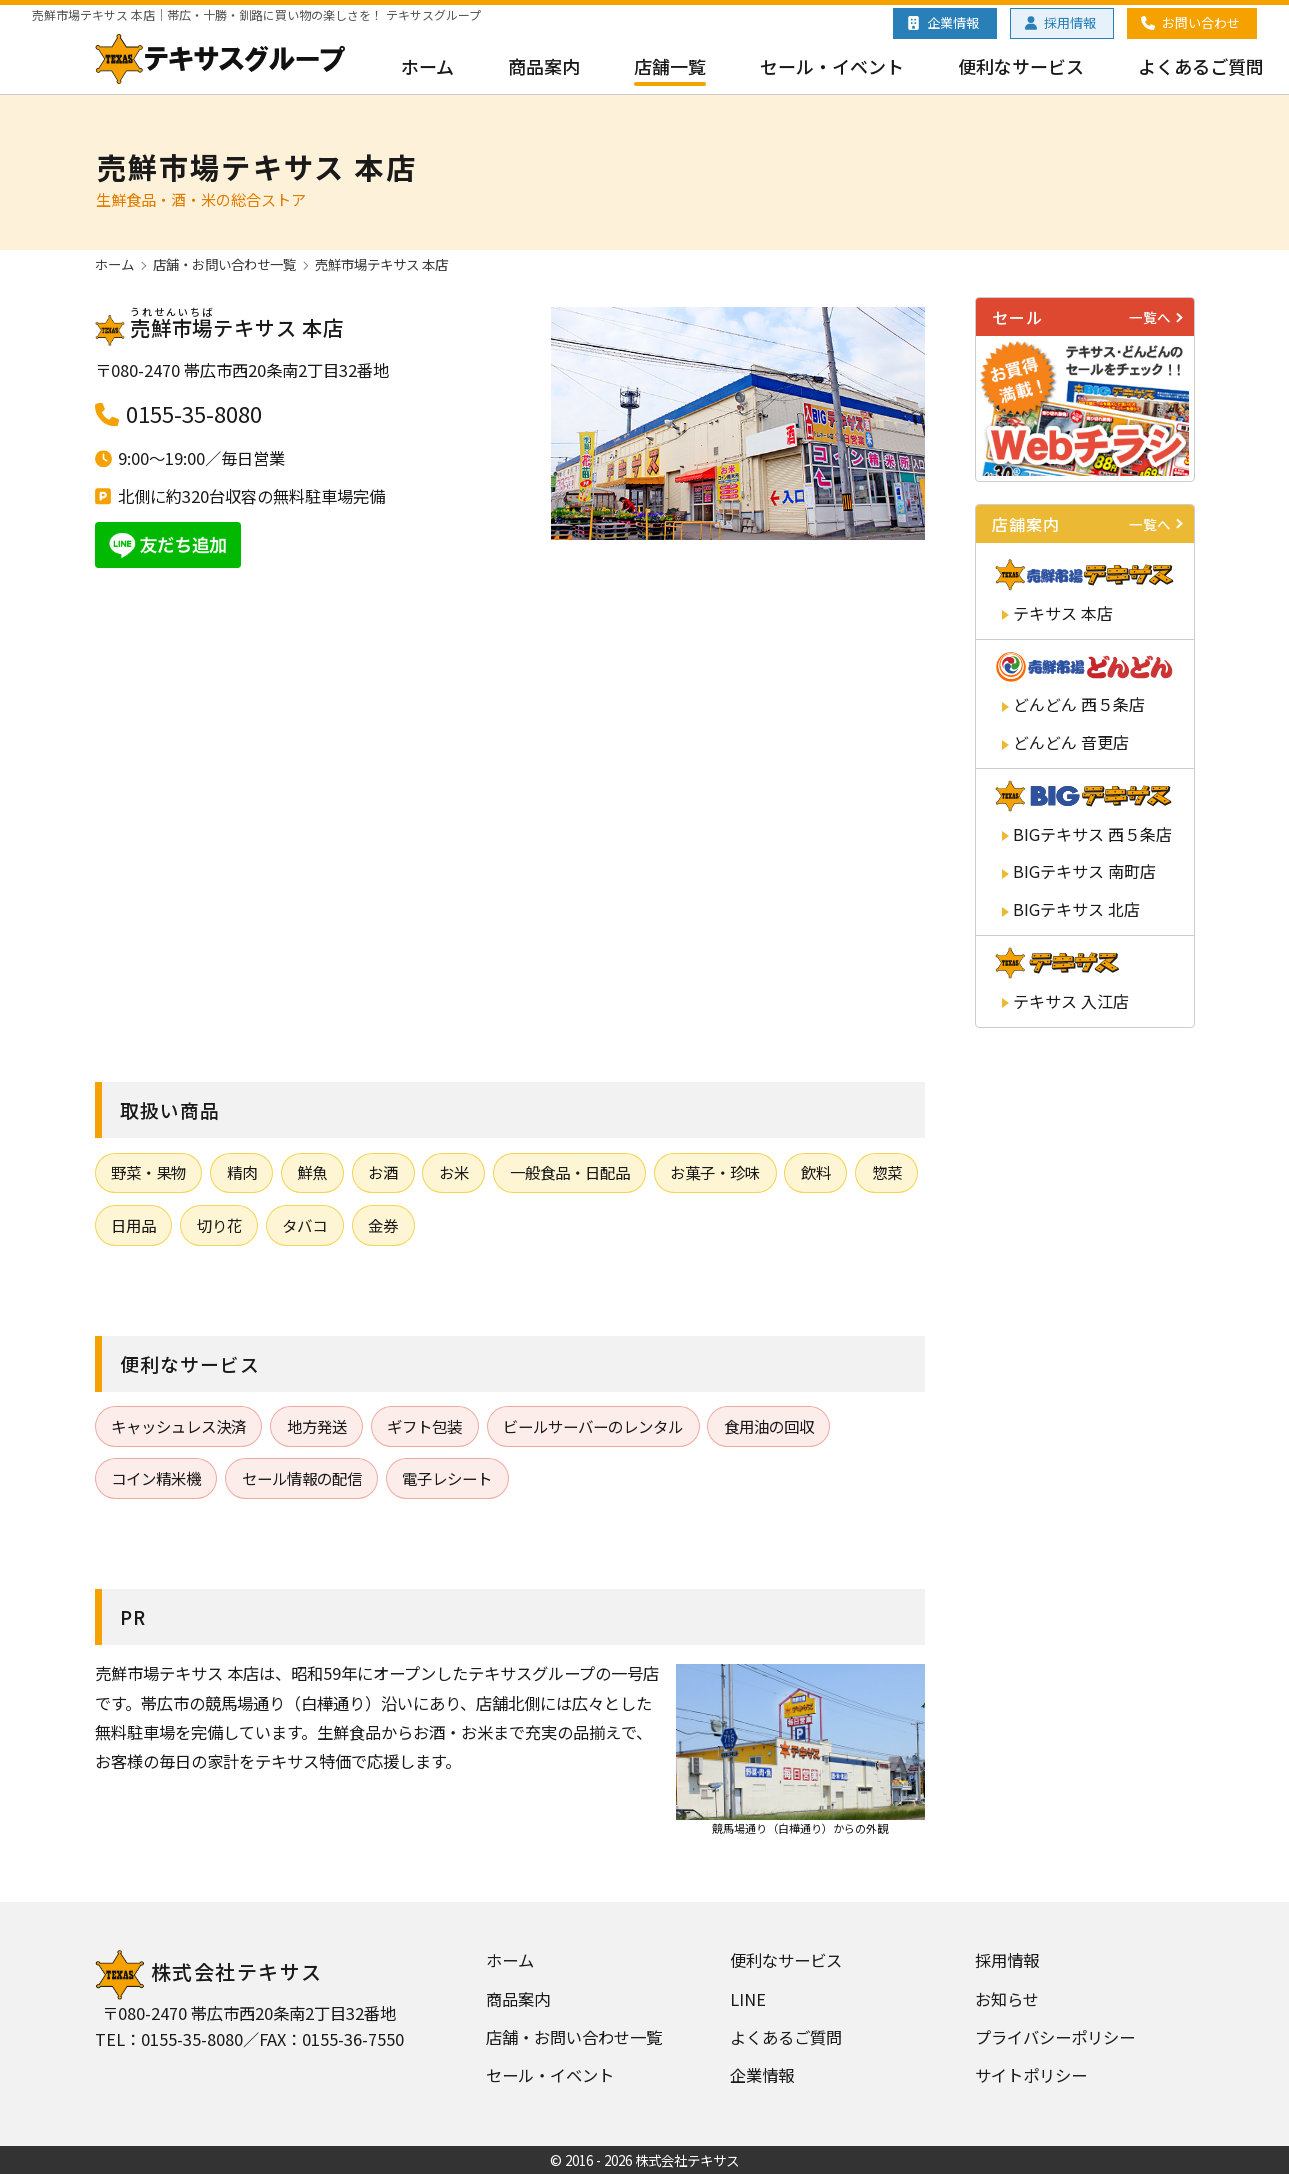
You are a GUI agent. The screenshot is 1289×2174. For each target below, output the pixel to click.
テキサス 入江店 (1071, 1001)
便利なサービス (1021, 66)
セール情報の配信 (302, 1478)
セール (1090, 317)
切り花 (219, 1225)
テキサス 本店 (1063, 613)
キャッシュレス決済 (178, 1426)
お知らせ (1007, 1999)
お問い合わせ (1201, 22)
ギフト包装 (424, 1426)
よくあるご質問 (1201, 66)
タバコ (304, 1225)
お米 (454, 1172)
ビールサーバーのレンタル (593, 1426)
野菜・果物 (148, 1172)
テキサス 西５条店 (1092, 834)
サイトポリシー (1031, 2075)
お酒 (383, 1172)
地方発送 (317, 1426)
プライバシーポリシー (1055, 2037)
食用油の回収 (769, 1426)
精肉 (242, 1172)
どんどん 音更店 (1071, 742)
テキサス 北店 (1076, 909)
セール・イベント (832, 66)
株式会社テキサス (209, 1971)
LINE (748, 1999)
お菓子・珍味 (715, 1172)
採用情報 (1070, 22)
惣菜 (887, 1172)
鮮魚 (312, 1172)
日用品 (133, 1225)
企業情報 (953, 22)
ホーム (427, 66)
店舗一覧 (670, 66)
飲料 (816, 1172)
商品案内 (544, 66)
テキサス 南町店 (1084, 871)
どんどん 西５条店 (1079, 704)
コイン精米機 (156, 1478)
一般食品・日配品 (570, 1172)
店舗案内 (1090, 524)
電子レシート (447, 1478)
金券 (383, 1225)
